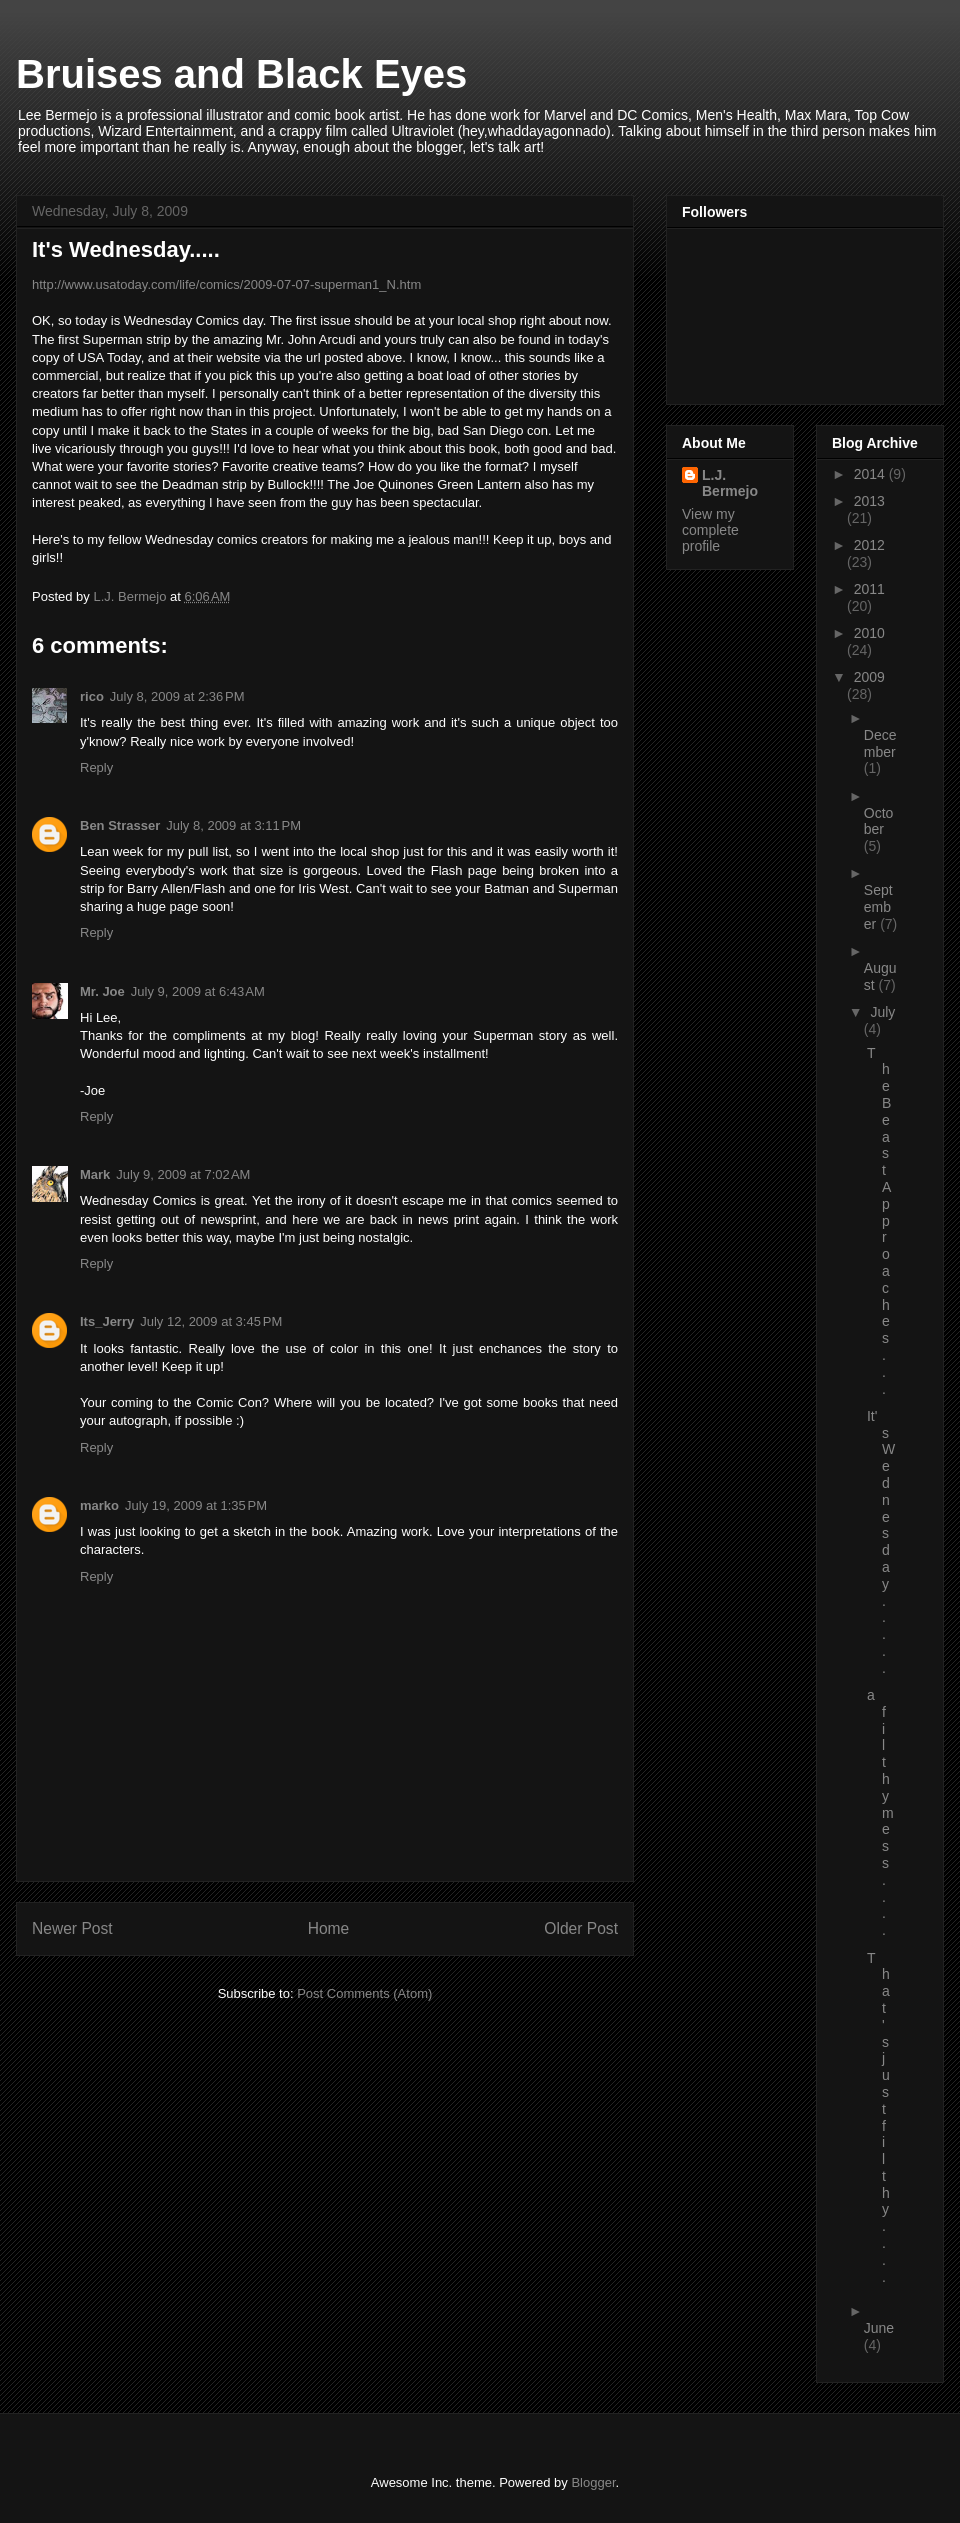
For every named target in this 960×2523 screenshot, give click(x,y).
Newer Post (72, 1928)
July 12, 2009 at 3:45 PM (211, 1321)
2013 (869, 501)
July (882, 1012)
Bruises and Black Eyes (241, 74)
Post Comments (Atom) (364, 1993)
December (880, 743)
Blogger (593, 2482)
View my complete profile (710, 530)
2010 (869, 633)
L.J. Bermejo (730, 483)
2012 (869, 545)
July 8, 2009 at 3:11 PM (233, 825)
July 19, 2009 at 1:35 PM (196, 1505)
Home (329, 1928)
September (878, 907)
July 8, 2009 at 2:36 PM (177, 696)
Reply (96, 767)
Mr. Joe (102, 991)
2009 (869, 677)
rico (92, 696)
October (879, 821)
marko (99, 1505)
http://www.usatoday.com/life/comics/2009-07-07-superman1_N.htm (226, 284)
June (879, 2328)
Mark (95, 1174)
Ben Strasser (120, 825)
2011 (869, 589)
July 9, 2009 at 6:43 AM (198, 991)
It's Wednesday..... (881, 1542)
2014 (871, 474)
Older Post (581, 1928)
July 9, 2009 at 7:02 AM (183, 1174)
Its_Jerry (107, 1321)
